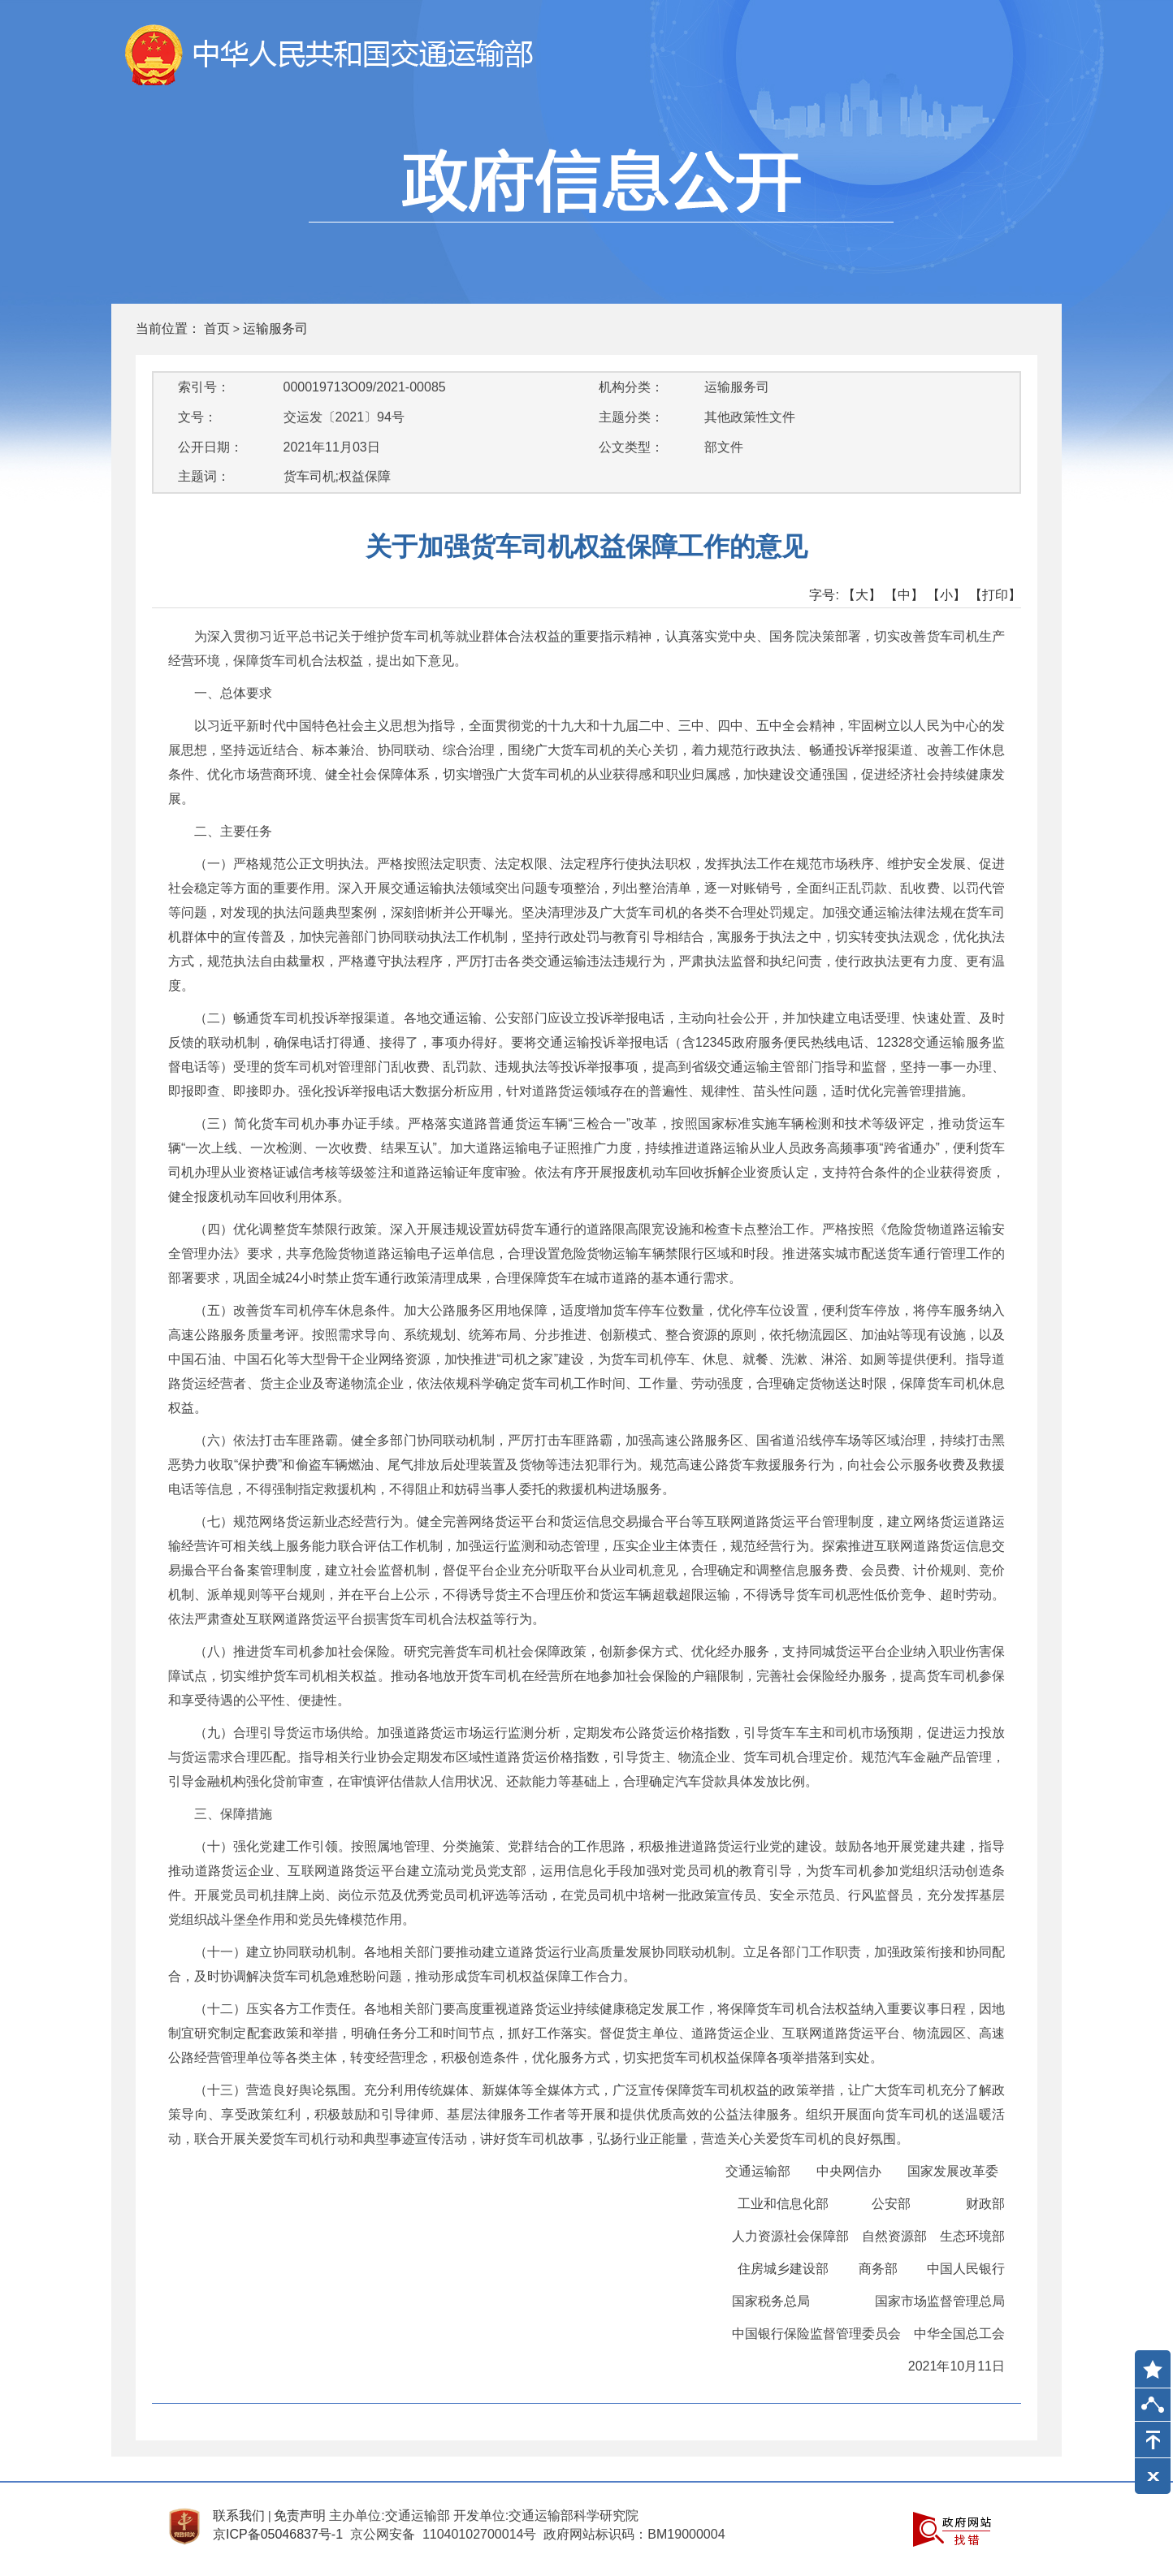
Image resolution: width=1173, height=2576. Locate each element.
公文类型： (631, 447)
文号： (197, 417)
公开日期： (210, 447)
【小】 (946, 595)
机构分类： (631, 387)
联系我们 (239, 2515)
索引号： (204, 387)
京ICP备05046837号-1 (278, 2534)
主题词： (204, 476)
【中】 (904, 595)
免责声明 (300, 2515)
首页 (217, 328)
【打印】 (995, 595)
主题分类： (631, 417)
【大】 (861, 595)
